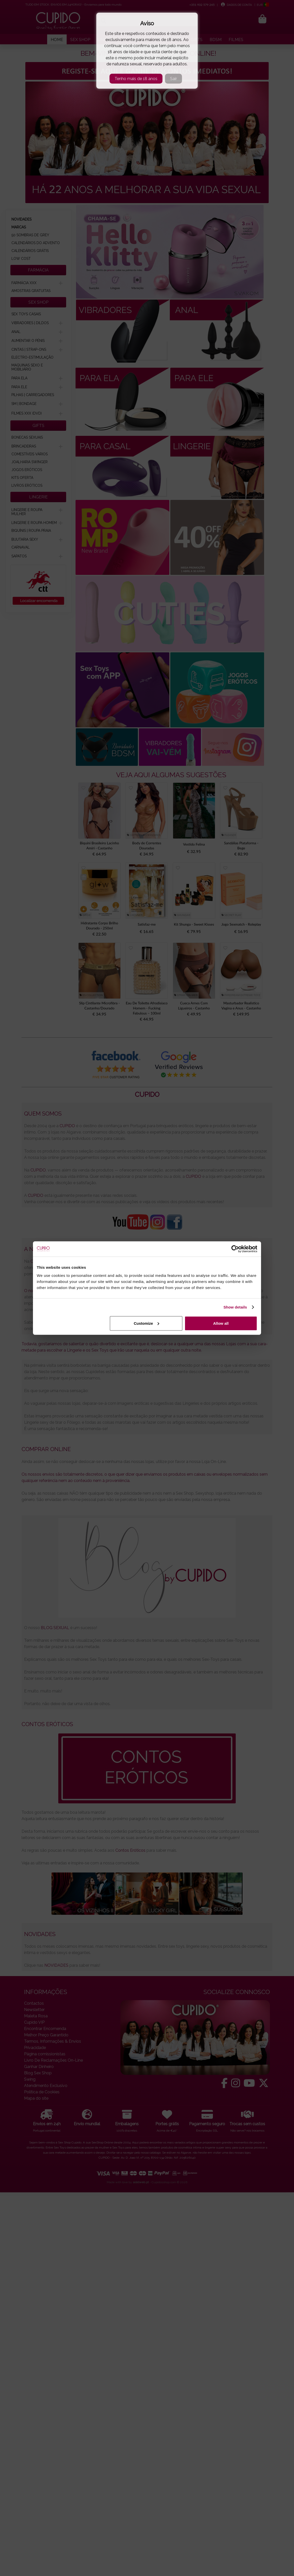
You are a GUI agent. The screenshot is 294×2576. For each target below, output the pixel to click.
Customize (146, 1323)
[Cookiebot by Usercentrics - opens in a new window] (235, 1249)
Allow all (221, 1323)
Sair (173, 78)
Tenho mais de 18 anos (136, 78)
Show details (235, 1307)
